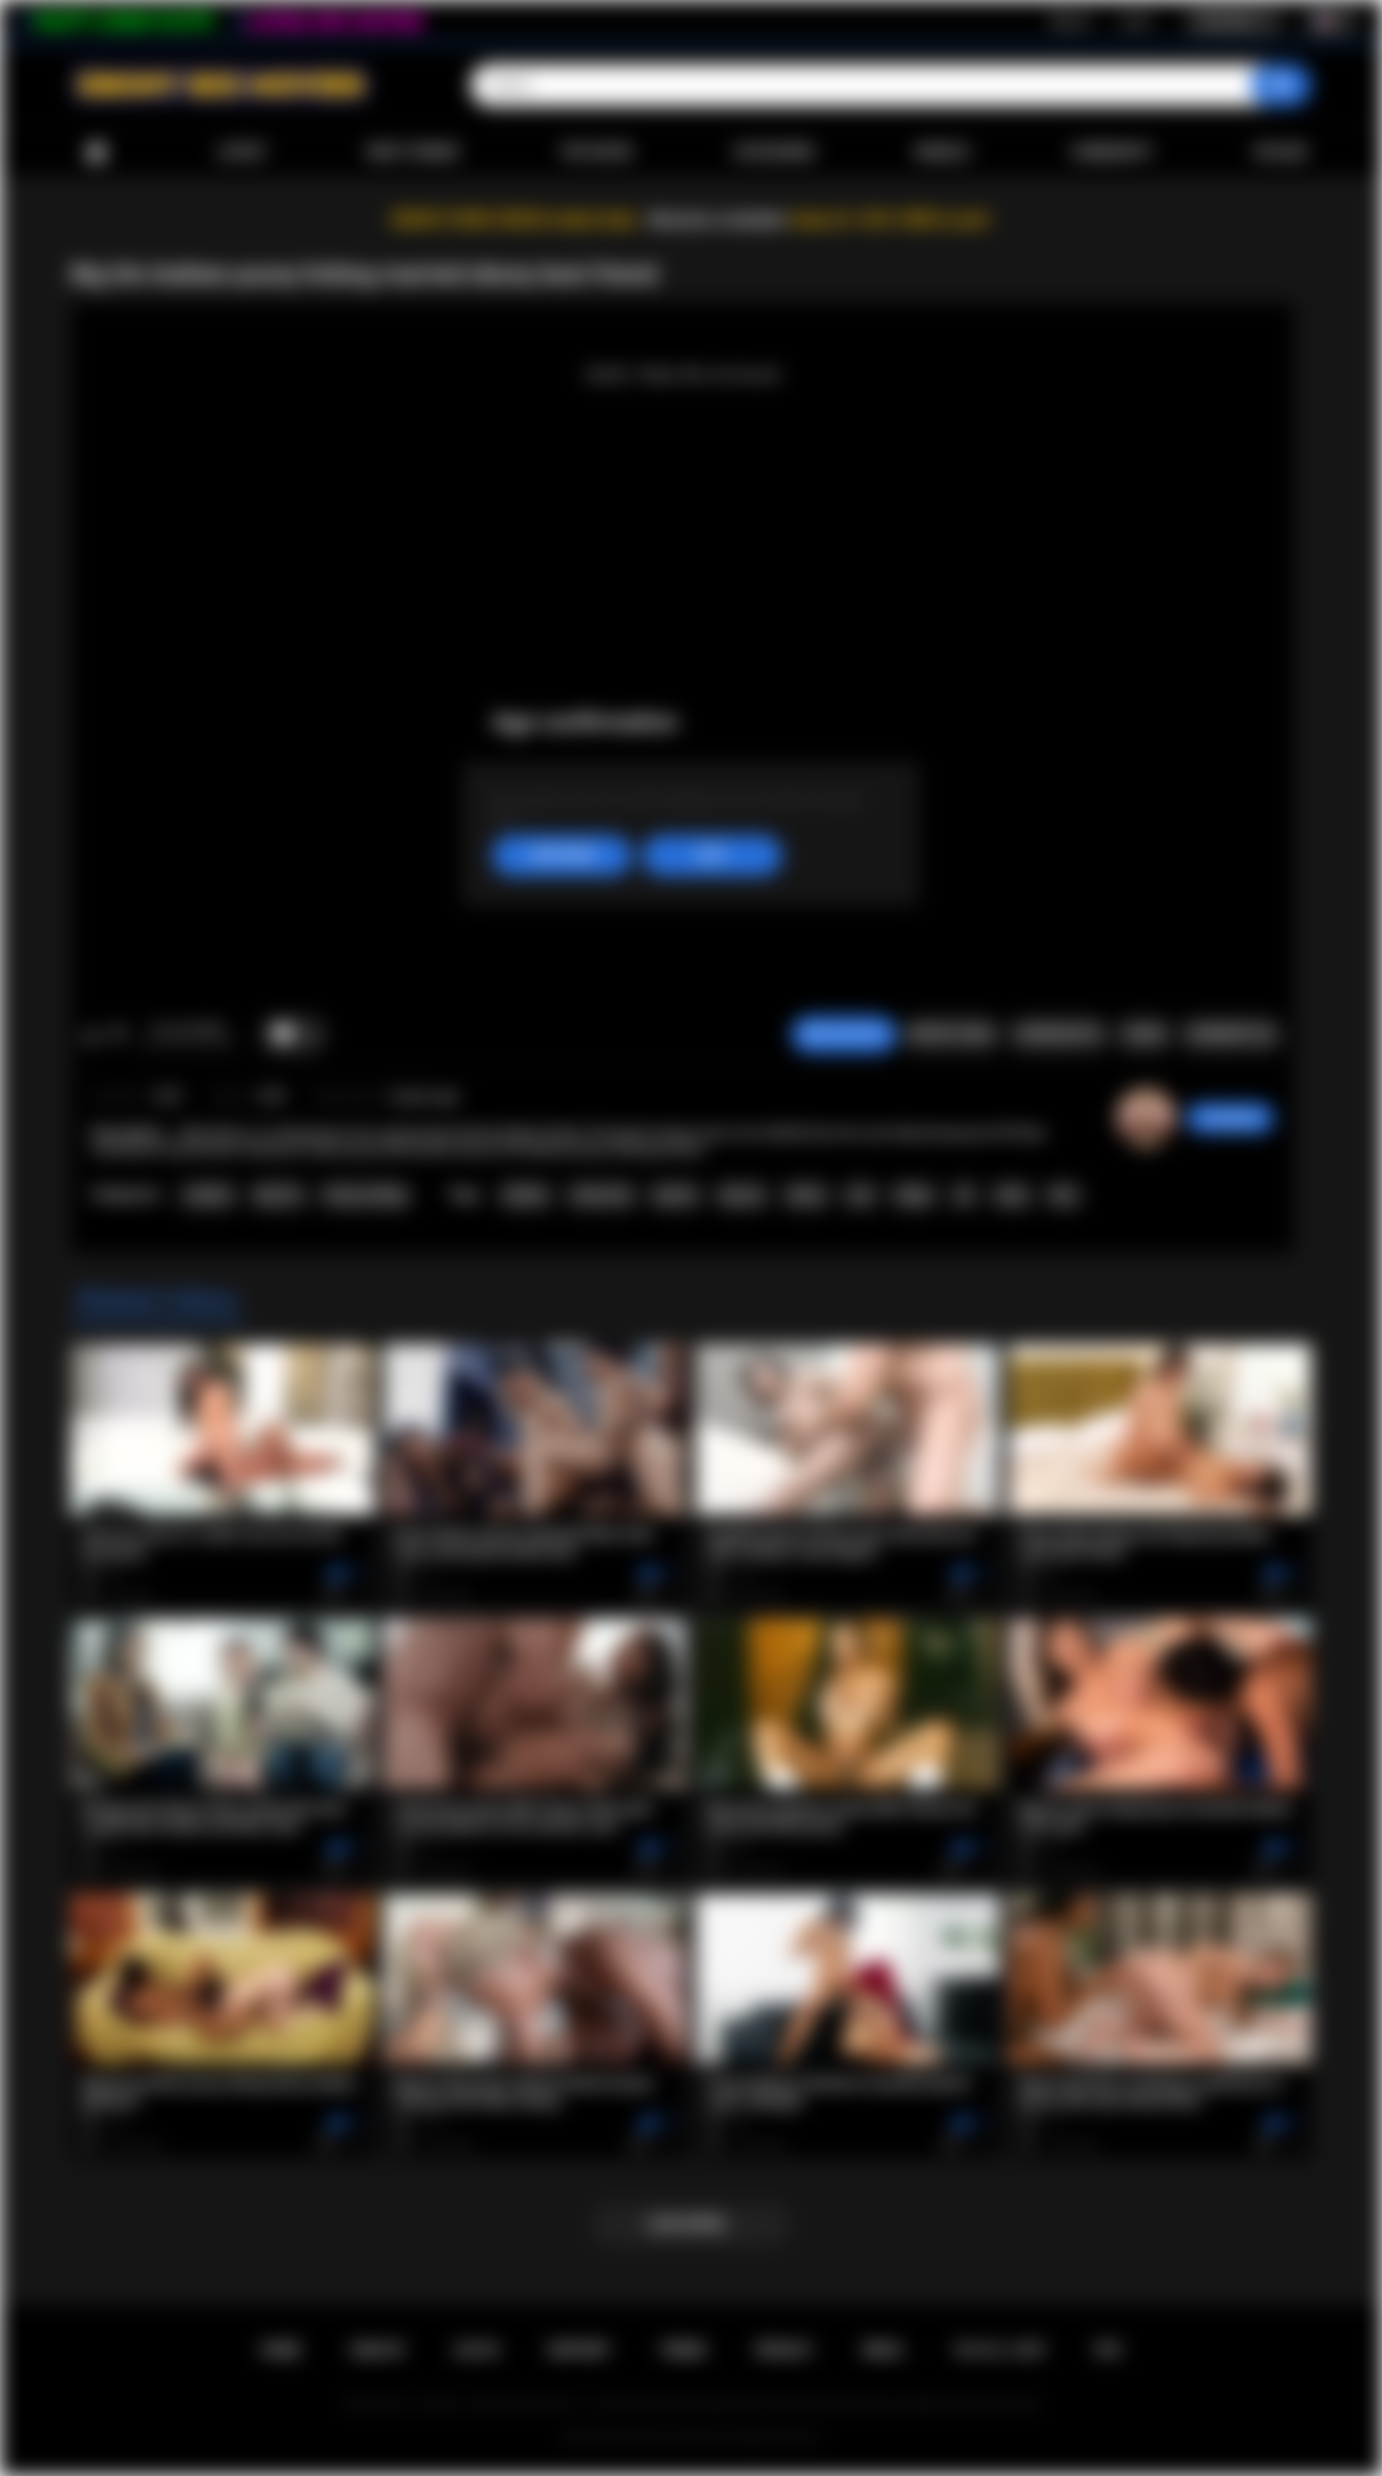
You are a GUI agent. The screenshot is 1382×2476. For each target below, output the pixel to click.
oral (860, 1195)
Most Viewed (413, 152)
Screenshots (1058, 1034)
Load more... (691, 2224)
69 (964, 1195)
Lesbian (208, 1195)
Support (579, 2350)
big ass (742, 1195)
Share (1144, 1034)
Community (1111, 152)
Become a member (717, 219)
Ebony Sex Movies (670, 2437)
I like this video (91, 1035)
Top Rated (595, 152)
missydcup (1230, 1118)
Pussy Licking (365, 1195)
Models (942, 152)
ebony (806, 1195)
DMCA (883, 2350)
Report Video (951, 1034)
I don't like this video (117, 1035)
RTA (1109, 2350)
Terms (683, 2350)
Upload (1280, 152)
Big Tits (278, 1195)
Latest (242, 152)
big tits (675, 1195)
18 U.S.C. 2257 (999, 2350)
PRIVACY (784, 2350)
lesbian (525, 1195)
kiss (1063, 1195)
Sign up (1070, 21)
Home (96, 152)
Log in (1135, 21)
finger (913, 1195)
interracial (601, 1195)
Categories (774, 152)
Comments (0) (1230, 1034)
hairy (1012, 1195)
